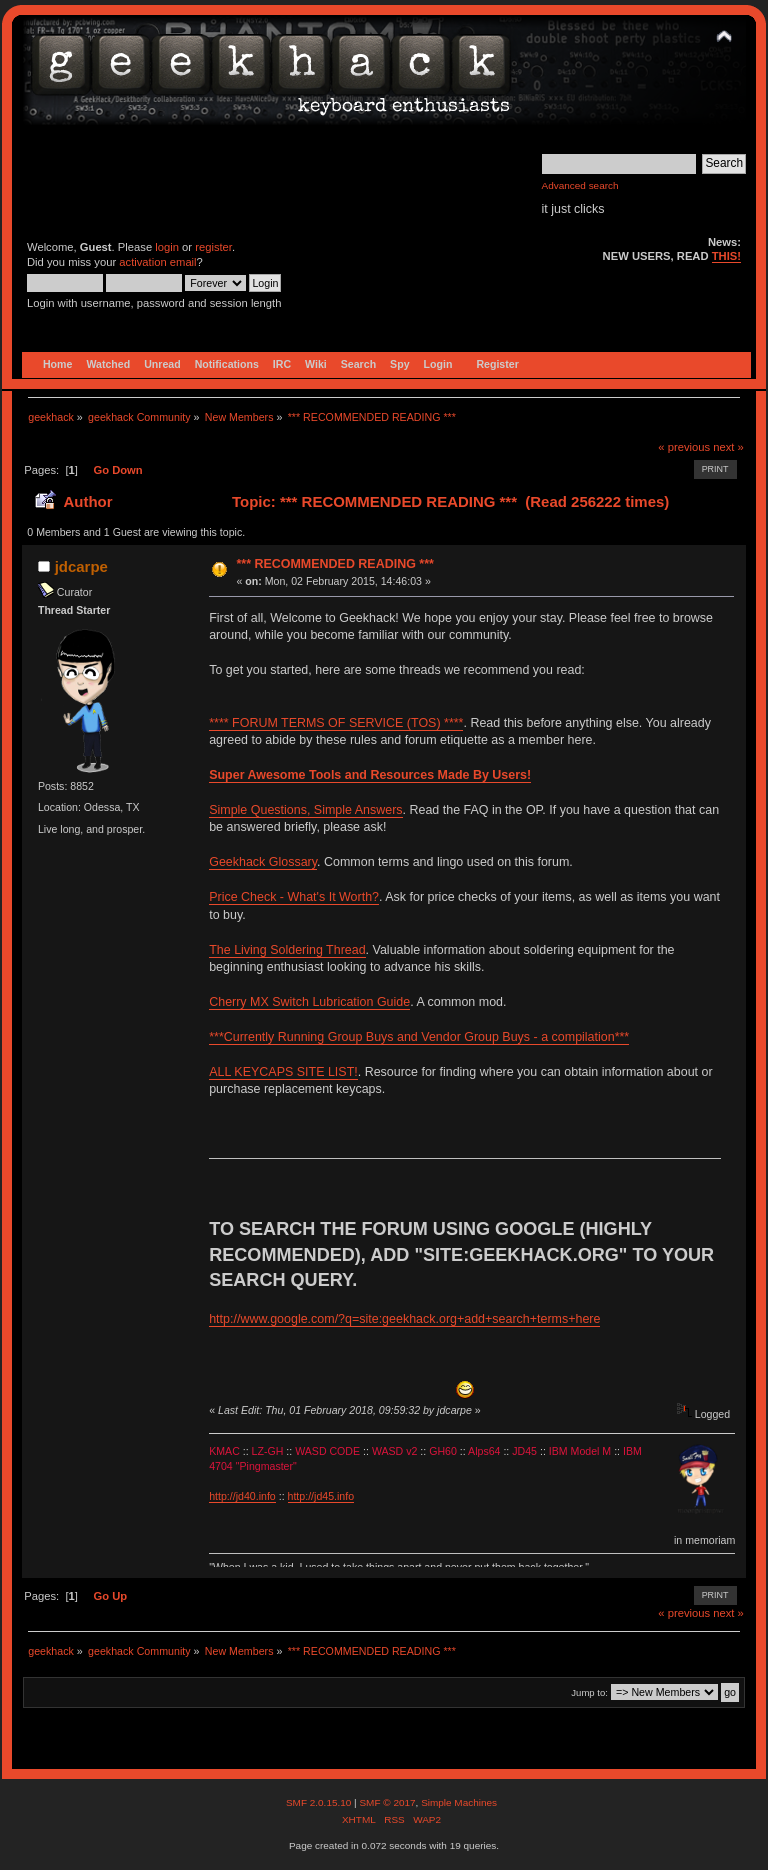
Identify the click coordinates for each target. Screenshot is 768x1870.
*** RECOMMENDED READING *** (334, 564)
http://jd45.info (321, 1496)
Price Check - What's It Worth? (294, 897)
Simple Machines (459, 1802)
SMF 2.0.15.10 (320, 1802)
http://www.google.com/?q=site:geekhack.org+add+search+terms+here (404, 1319)
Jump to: (589, 1692)
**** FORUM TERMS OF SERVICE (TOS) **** (336, 723)
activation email (157, 262)
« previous (684, 447)
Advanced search (580, 185)
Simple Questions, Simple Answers (305, 810)
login (167, 247)
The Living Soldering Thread (287, 950)
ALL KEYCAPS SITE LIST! (283, 1072)
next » (728, 447)
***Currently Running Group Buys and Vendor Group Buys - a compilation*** (419, 1037)
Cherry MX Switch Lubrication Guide (309, 1002)
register (213, 247)
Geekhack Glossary (263, 862)
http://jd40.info (242, 1496)
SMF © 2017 (387, 1802)
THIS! (726, 256)
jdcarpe (81, 566)
